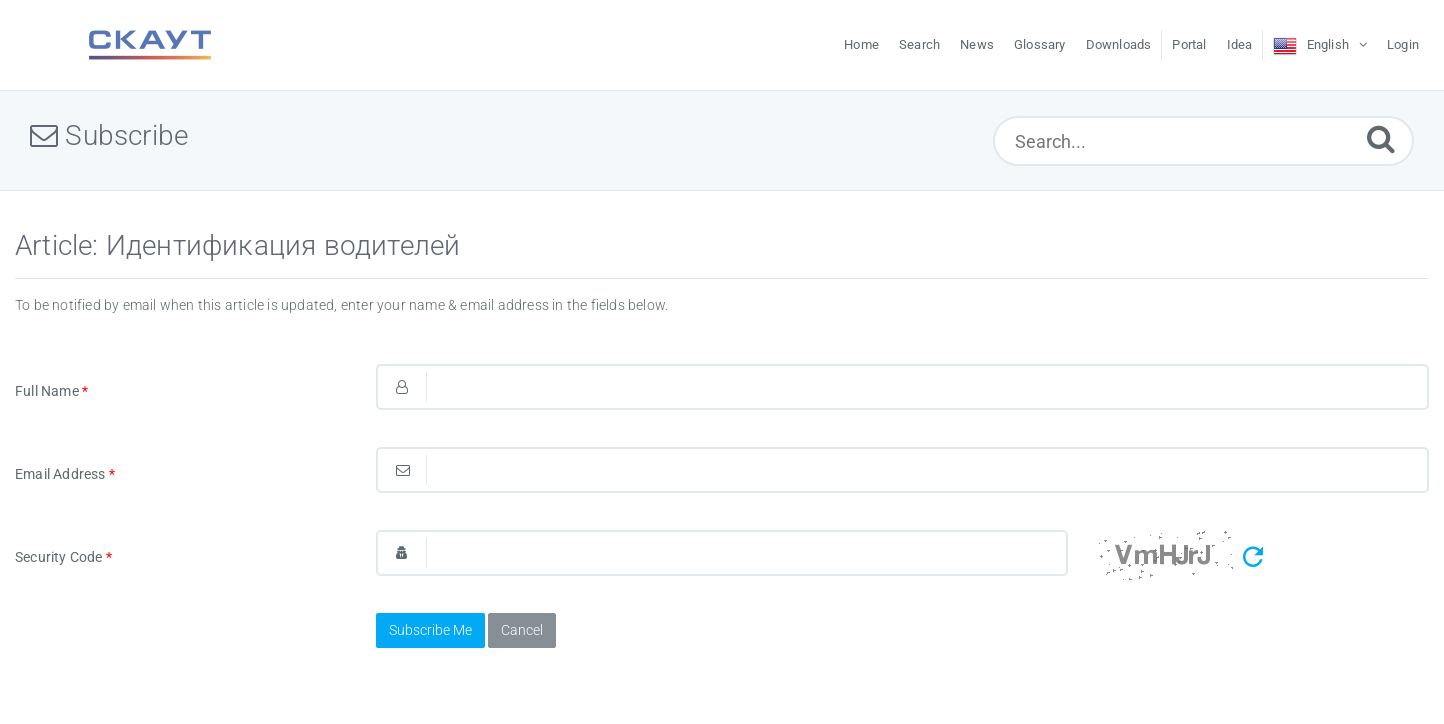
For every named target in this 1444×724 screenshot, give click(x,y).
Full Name (51, 391)
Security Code (63, 557)
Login (1403, 44)
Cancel (522, 630)
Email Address (65, 474)
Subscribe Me (430, 630)
